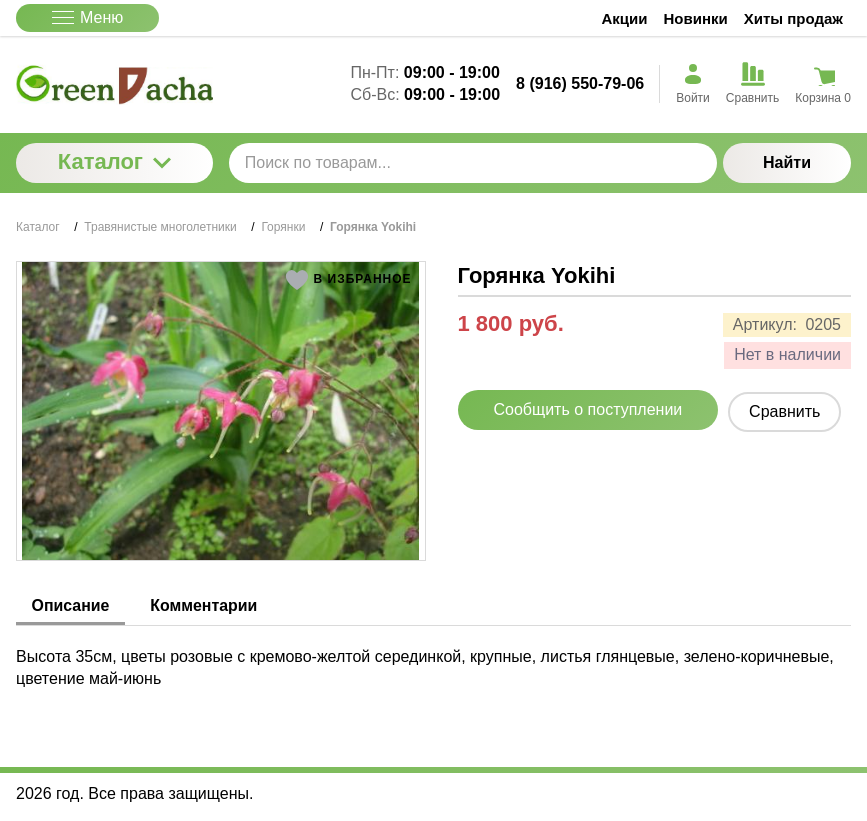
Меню (87, 17)
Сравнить (784, 411)
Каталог (114, 161)
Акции (625, 18)
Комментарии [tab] (206, 605)
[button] (348, 280)
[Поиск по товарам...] (473, 163)
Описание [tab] (71, 605)
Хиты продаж (793, 18)
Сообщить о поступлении (588, 409)
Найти (787, 162)
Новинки (696, 18)
